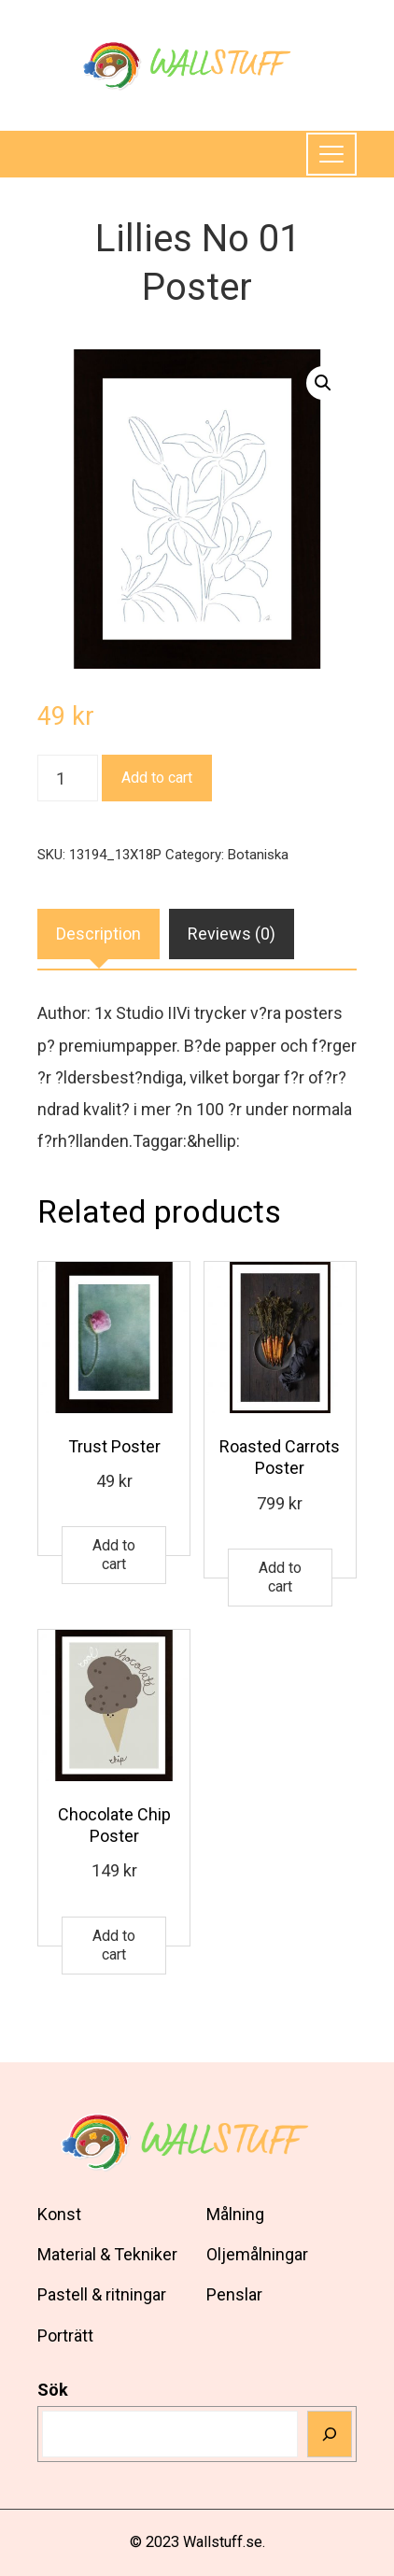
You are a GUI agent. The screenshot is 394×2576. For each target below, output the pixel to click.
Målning (235, 2214)
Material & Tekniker (107, 2254)
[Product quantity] (67, 778)
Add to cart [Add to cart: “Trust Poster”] (113, 1554)
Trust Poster (114, 1446)
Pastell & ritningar (101, 2294)
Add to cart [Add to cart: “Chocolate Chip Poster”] (113, 1945)
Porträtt (65, 2335)
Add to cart (156, 777)
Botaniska (258, 854)
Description (98, 933)
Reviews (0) (231, 933)
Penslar (234, 2294)
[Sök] (330, 2434)
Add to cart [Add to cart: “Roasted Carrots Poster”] (280, 1577)
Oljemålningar (257, 2254)
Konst (59, 2214)
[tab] (98, 934)
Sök (52, 2389)
